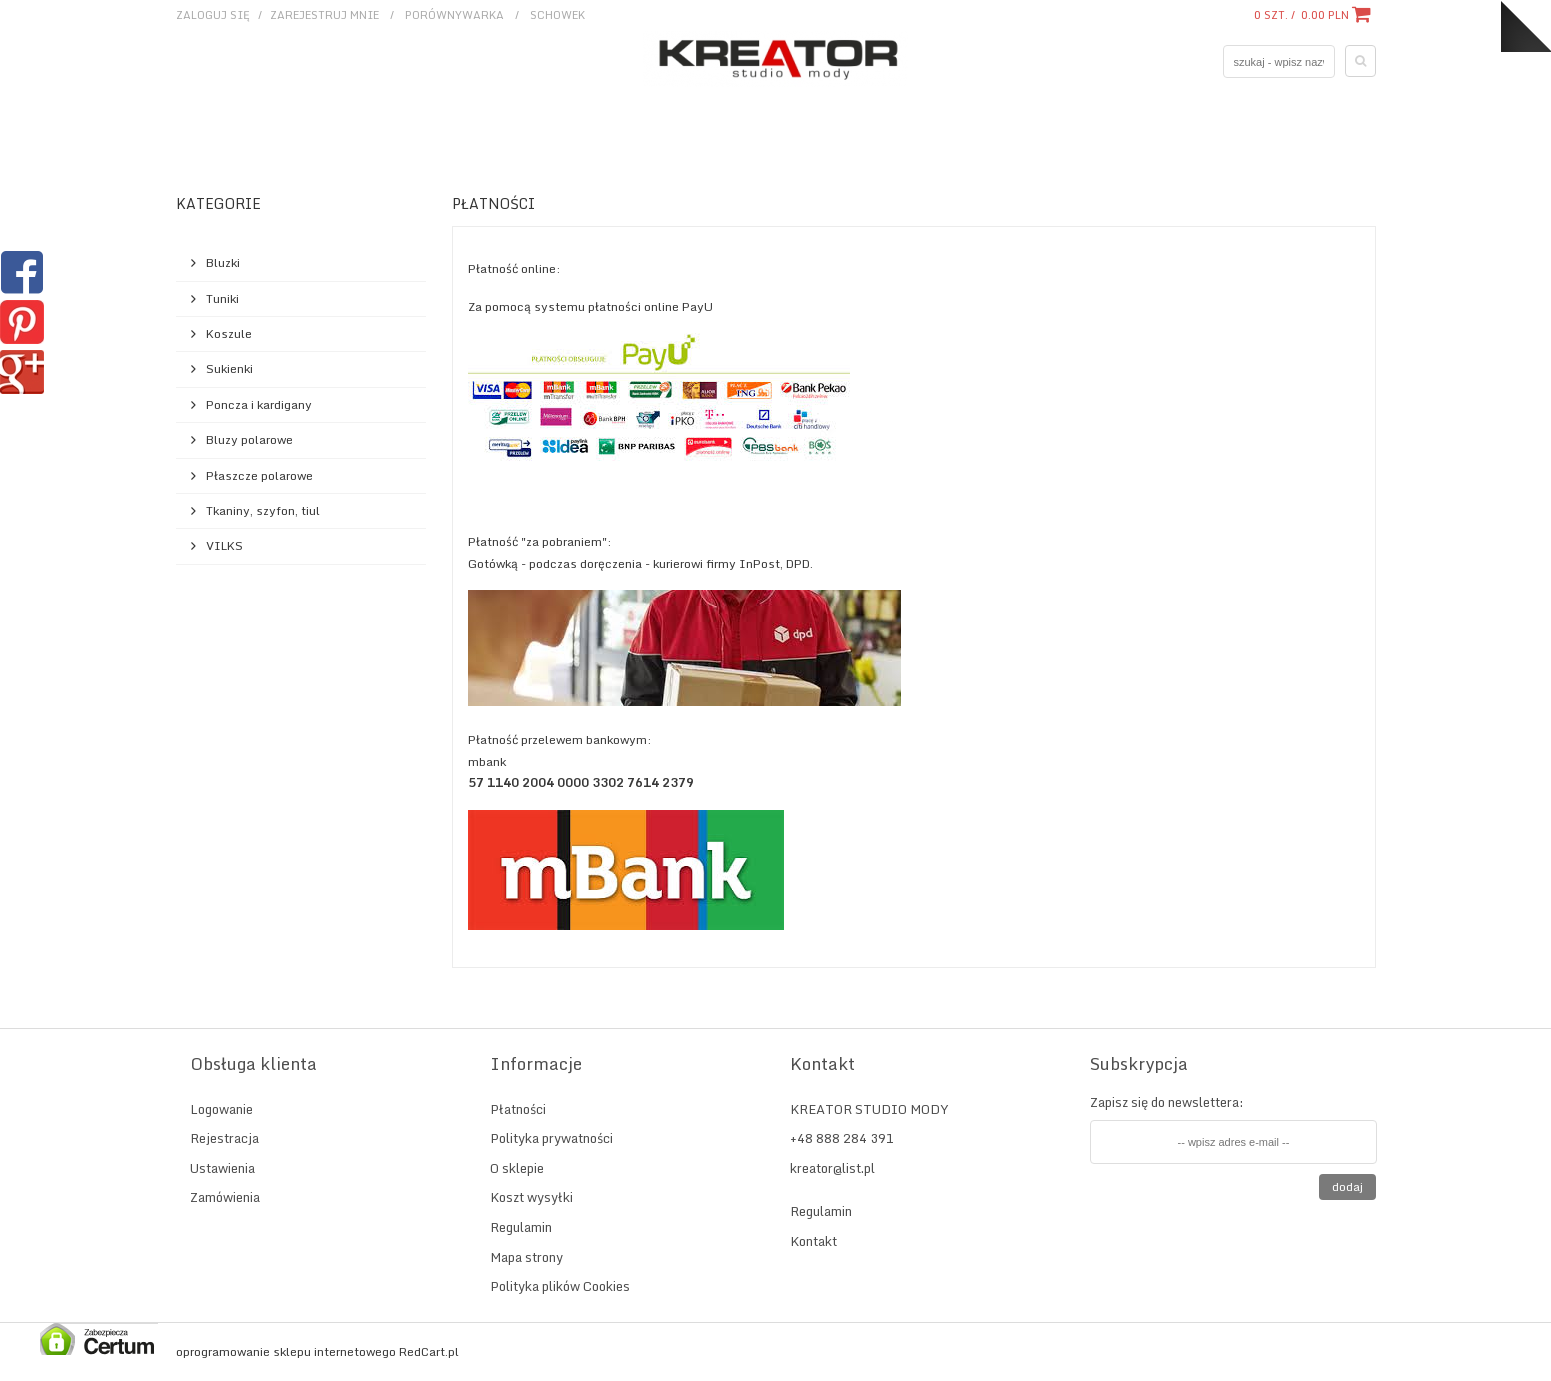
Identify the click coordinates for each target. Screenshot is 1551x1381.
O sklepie (517, 1168)
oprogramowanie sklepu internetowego (286, 1351)
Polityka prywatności (551, 1138)
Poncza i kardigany (259, 404)
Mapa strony (526, 1257)
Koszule (229, 333)
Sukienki (229, 368)
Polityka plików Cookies (560, 1286)
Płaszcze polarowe (259, 475)
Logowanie (221, 1109)
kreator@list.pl (832, 1168)
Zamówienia (225, 1197)
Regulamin (521, 1227)
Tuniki (222, 298)
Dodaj (1347, 1186)
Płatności (518, 1109)
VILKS (224, 545)
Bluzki (223, 262)
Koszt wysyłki (531, 1197)
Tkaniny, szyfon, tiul (263, 510)
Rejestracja (224, 1138)
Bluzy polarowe (249, 439)
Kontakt (813, 1241)
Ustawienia (222, 1168)
